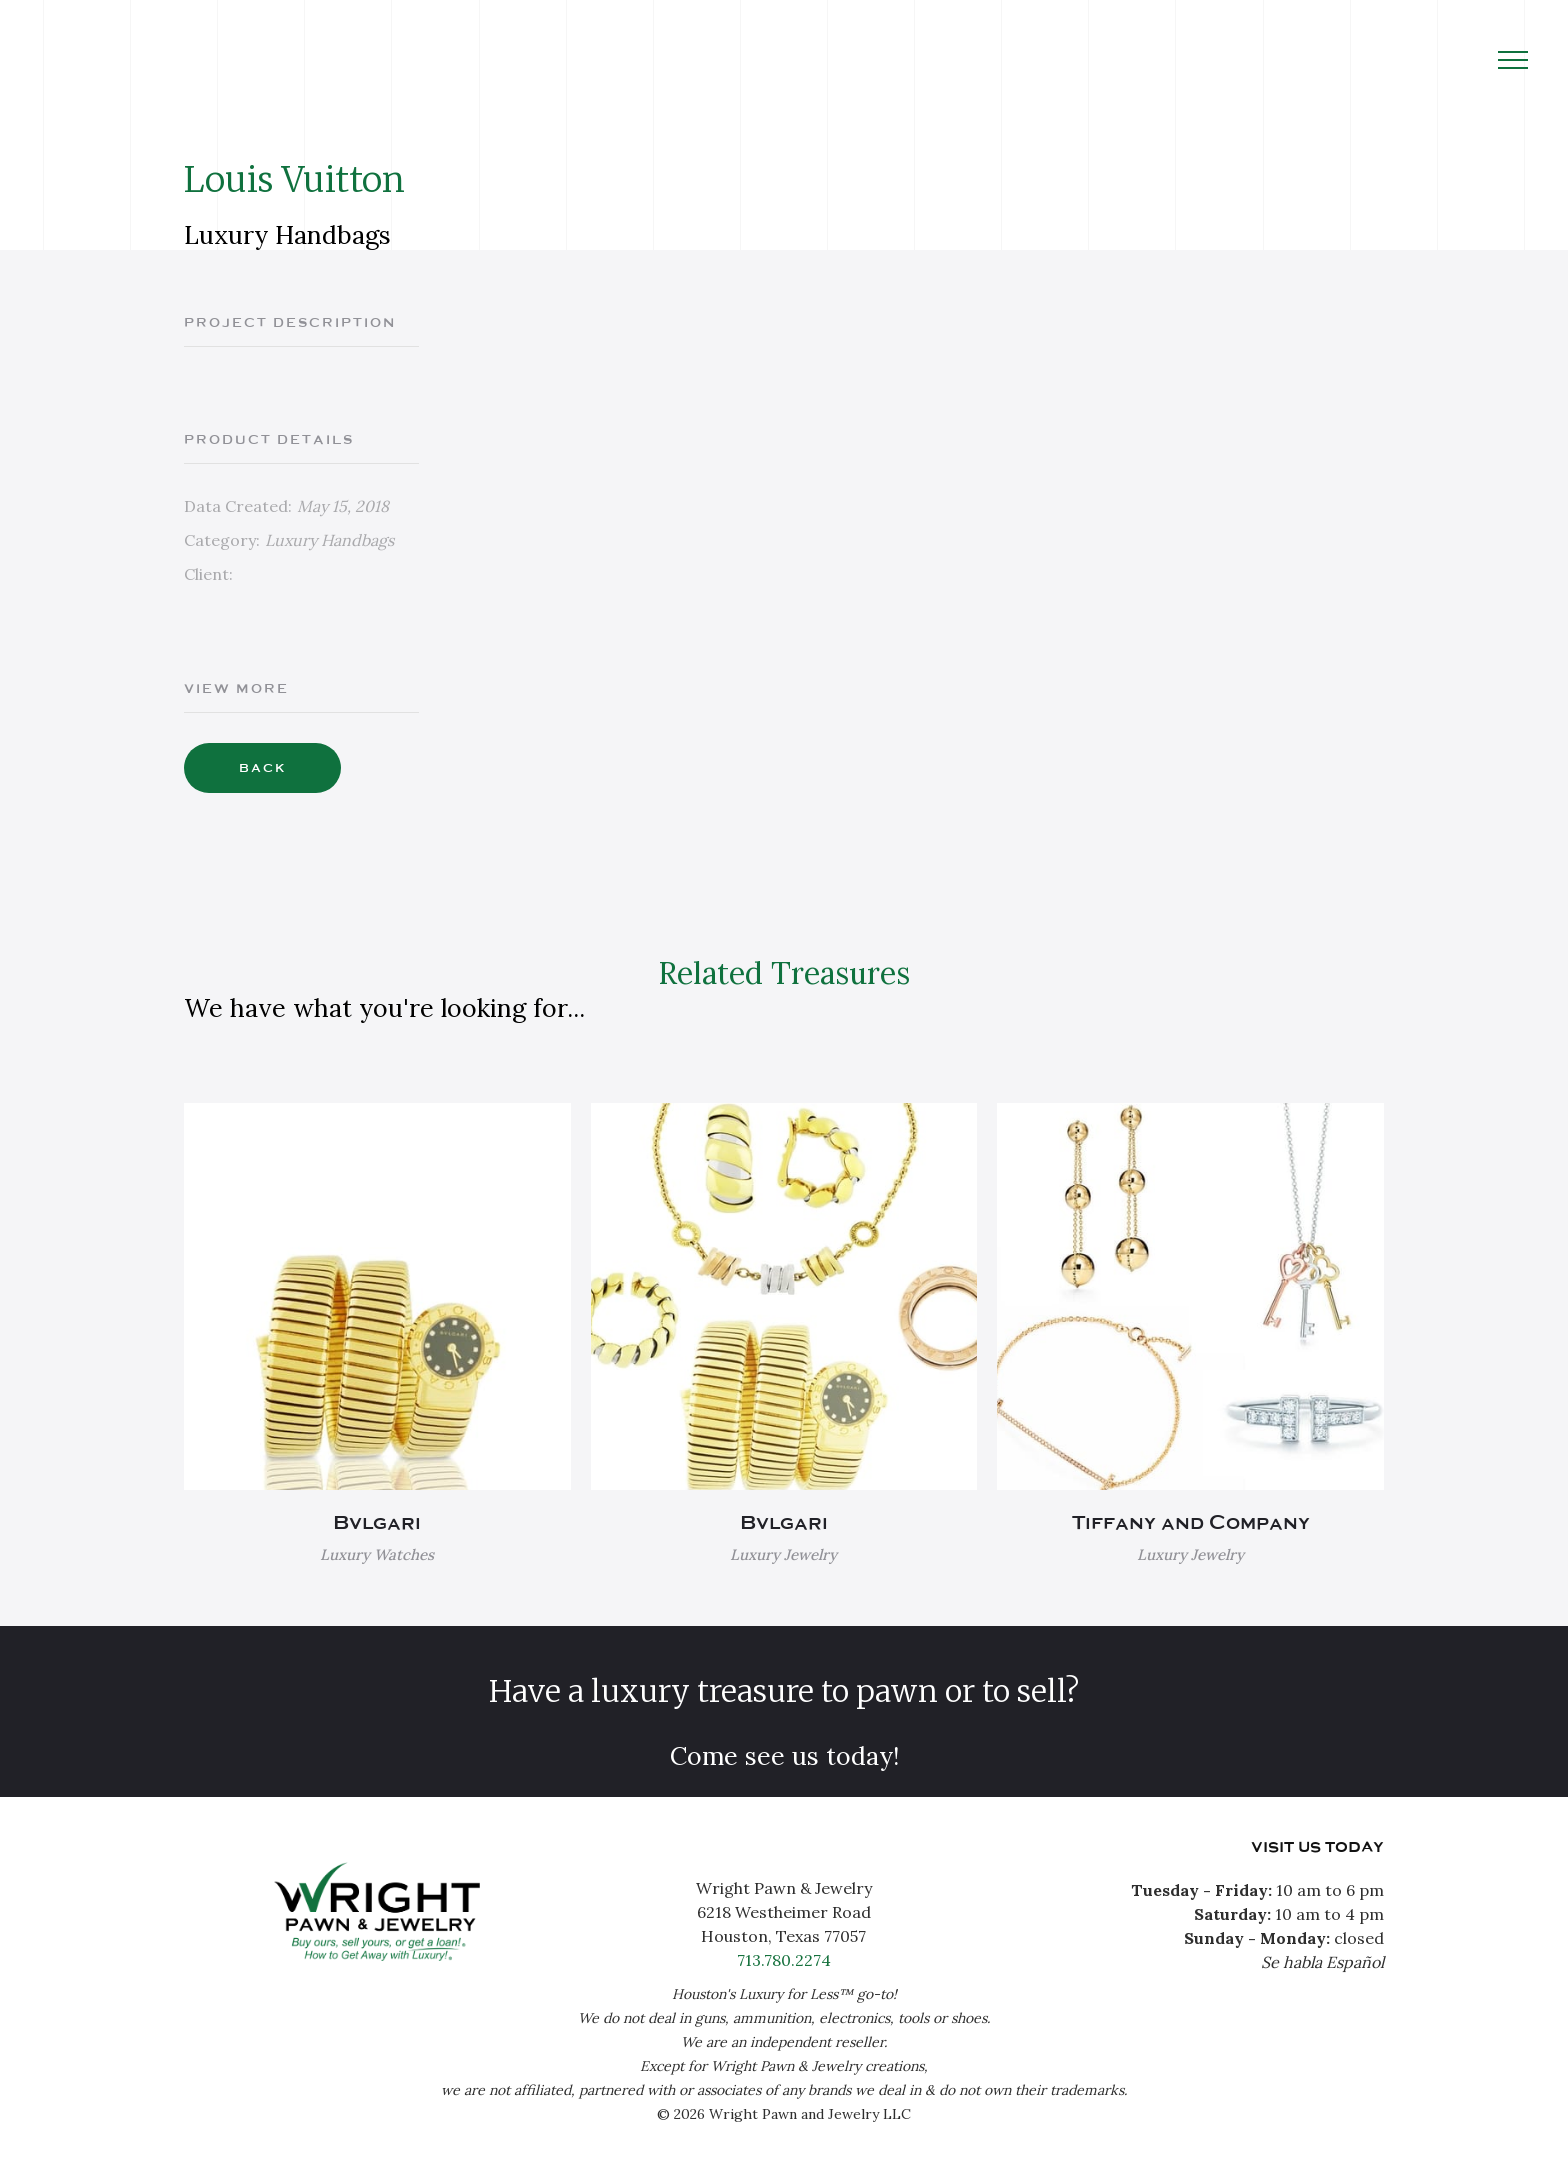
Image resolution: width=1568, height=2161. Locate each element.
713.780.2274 (784, 1960)
